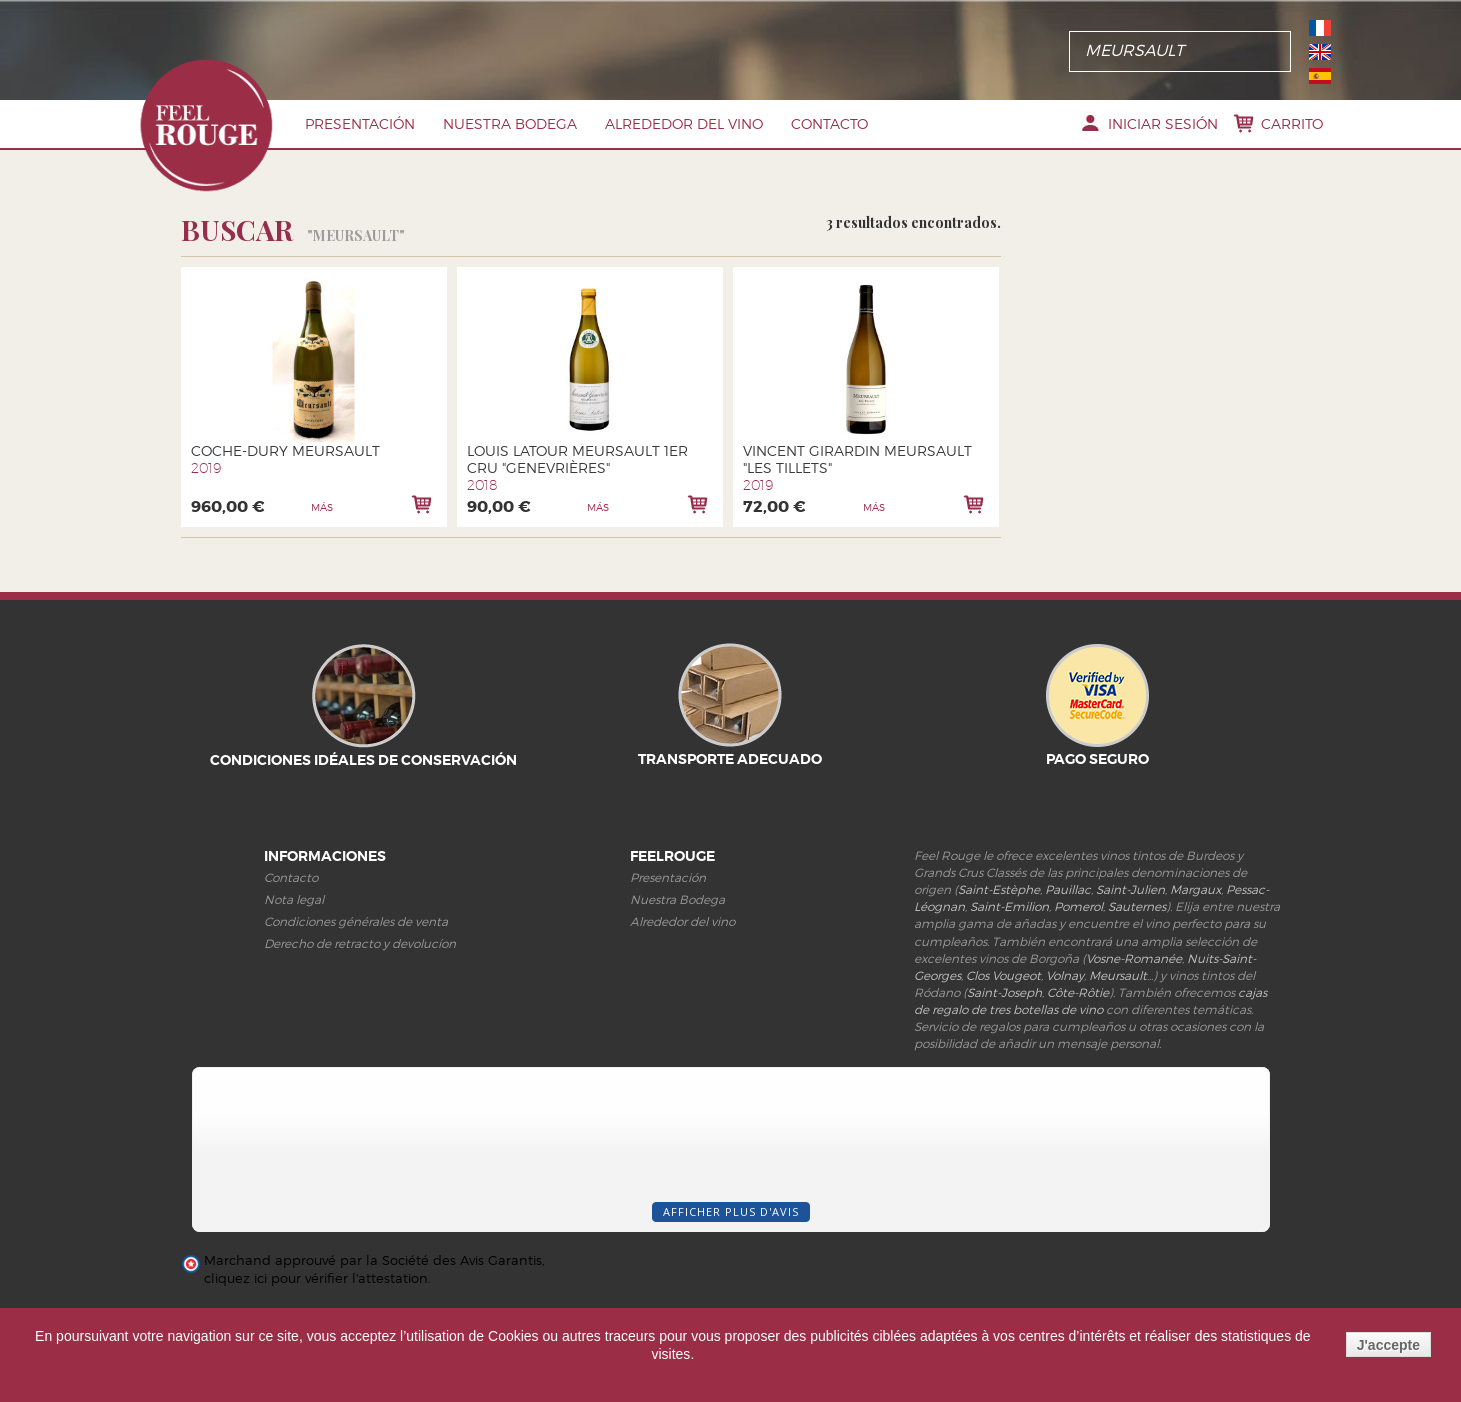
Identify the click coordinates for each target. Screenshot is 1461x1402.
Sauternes (1137, 906)
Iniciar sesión (1163, 123)
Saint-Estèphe (999, 889)
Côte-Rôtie (1078, 992)
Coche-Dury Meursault (285, 450)
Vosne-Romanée (1134, 958)
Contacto (829, 123)
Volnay (1065, 975)
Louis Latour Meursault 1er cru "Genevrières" (577, 459)
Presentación (668, 877)
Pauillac (1068, 889)
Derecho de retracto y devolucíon (360, 943)
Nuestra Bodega (510, 123)
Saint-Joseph (1004, 992)
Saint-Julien (1130, 889)
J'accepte (1388, 1345)
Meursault (1118, 975)
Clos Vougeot (1003, 975)
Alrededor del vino (684, 123)
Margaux (1195, 889)
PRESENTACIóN (360, 123)
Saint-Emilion (1009, 906)
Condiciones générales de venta (356, 921)
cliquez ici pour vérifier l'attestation (316, 1278)
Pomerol (1078, 906)
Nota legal (294, 899)
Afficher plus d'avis (731, 1211)
